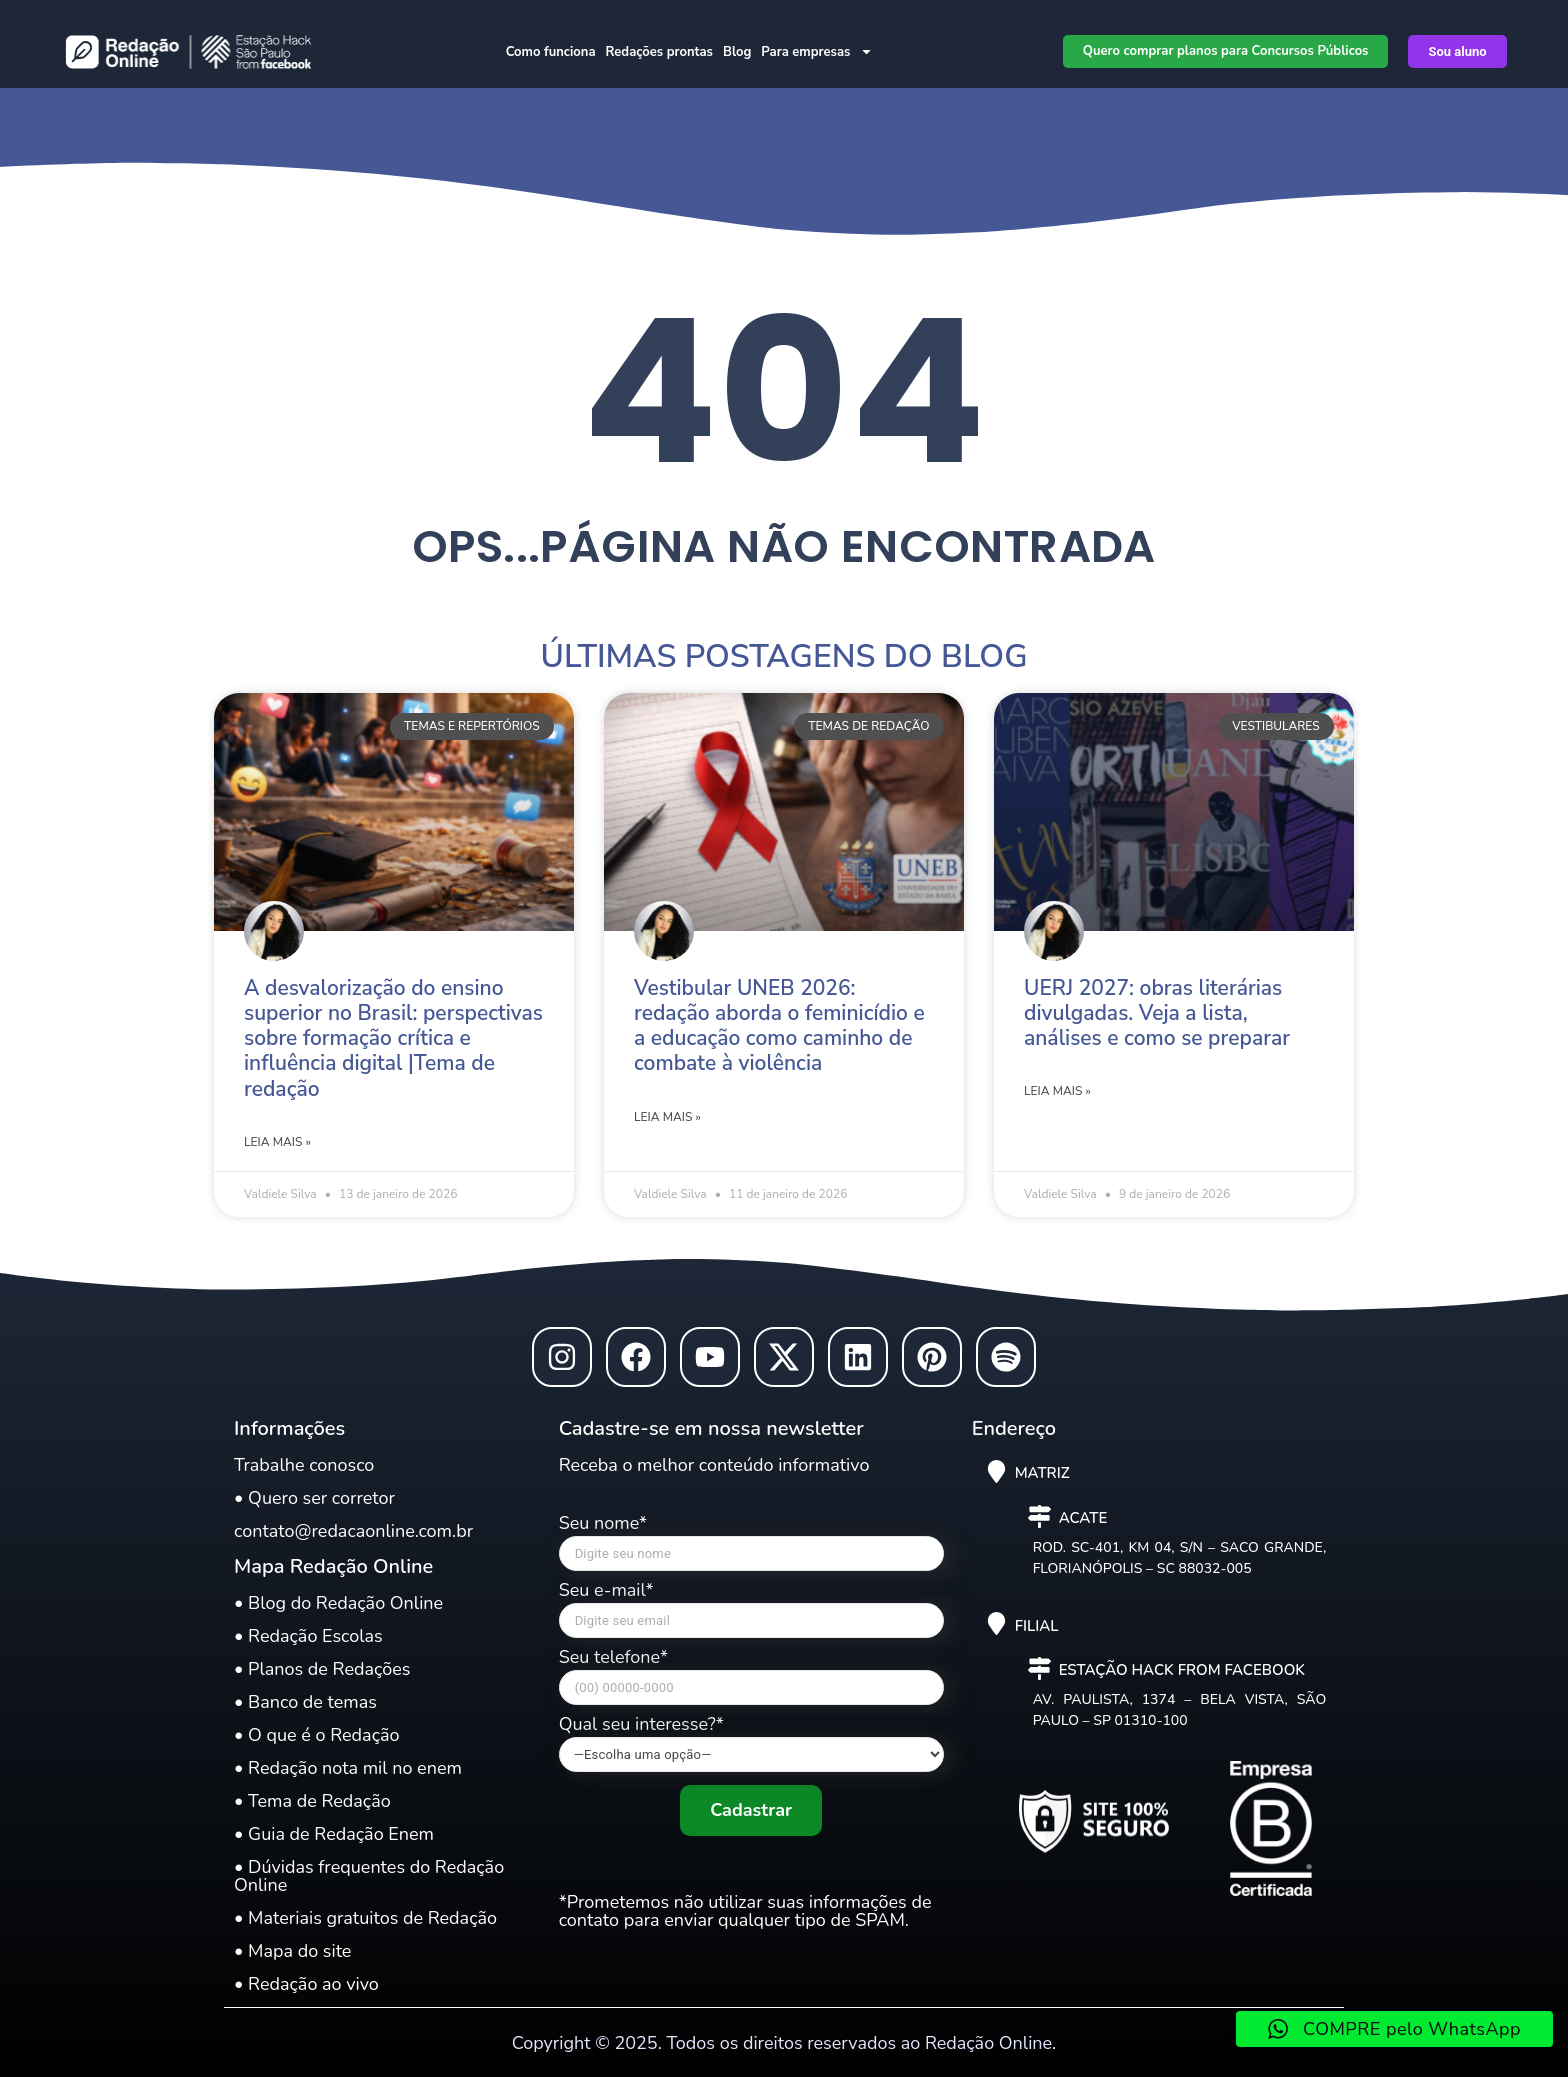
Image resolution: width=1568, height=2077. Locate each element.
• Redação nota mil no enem (348, 1768)
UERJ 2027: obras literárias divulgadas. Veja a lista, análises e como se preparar (1157, 1013)
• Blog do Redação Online (338, 1603)
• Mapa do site (292, 1951)
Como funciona (551, 52)
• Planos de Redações (322, 1669)
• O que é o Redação (317, 1735)
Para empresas (817, 51)
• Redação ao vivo (306, 1984)
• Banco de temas (305, 1702)
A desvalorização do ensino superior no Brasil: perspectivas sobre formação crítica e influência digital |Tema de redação (393, 1038)
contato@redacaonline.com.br (353, 1531)
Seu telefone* (751, 1681)
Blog (737, 52)
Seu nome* (751, 1547)
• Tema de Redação (312, 1801)
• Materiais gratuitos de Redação (365, 1918)
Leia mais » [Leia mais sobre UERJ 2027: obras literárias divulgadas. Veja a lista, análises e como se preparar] (1057, 1091)
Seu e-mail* (751, 1614)
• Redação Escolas (308, 1636)
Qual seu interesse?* (751, 1743)
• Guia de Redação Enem (334, 1834)
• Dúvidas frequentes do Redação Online (369, 1876)
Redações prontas (659, 52)
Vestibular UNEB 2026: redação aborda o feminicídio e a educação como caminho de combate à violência (779, 1026)
